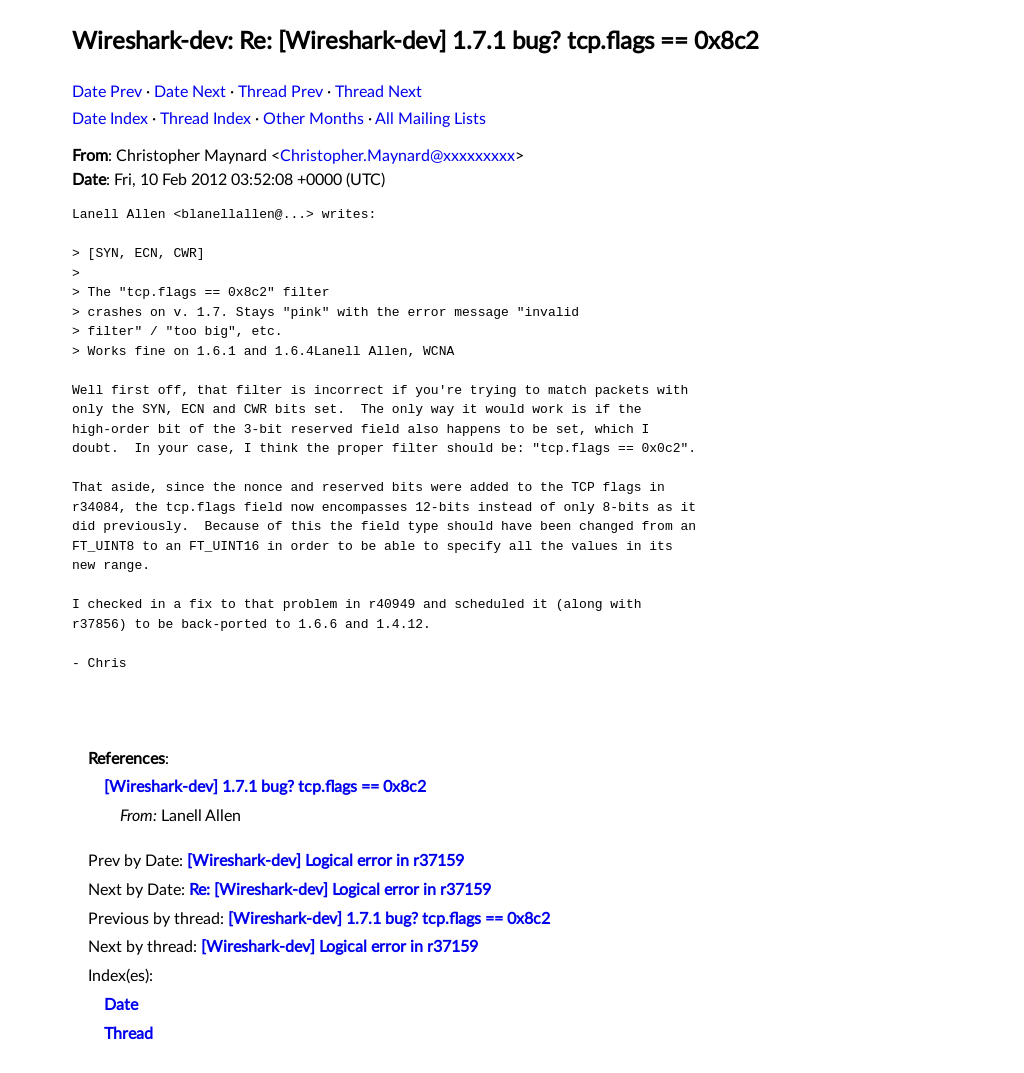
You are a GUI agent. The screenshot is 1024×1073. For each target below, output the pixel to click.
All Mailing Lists (430, 119)
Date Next (190, 92)
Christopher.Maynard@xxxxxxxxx (397, 156)
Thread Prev (280, 92)
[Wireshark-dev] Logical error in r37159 (325, 861)
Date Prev (107, 92)
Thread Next (378, 92)
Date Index (110, 119)
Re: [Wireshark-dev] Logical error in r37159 (340, 890)
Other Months (313, 119)
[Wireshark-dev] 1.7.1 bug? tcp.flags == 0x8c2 (265, 787)
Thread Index (205, 119)
